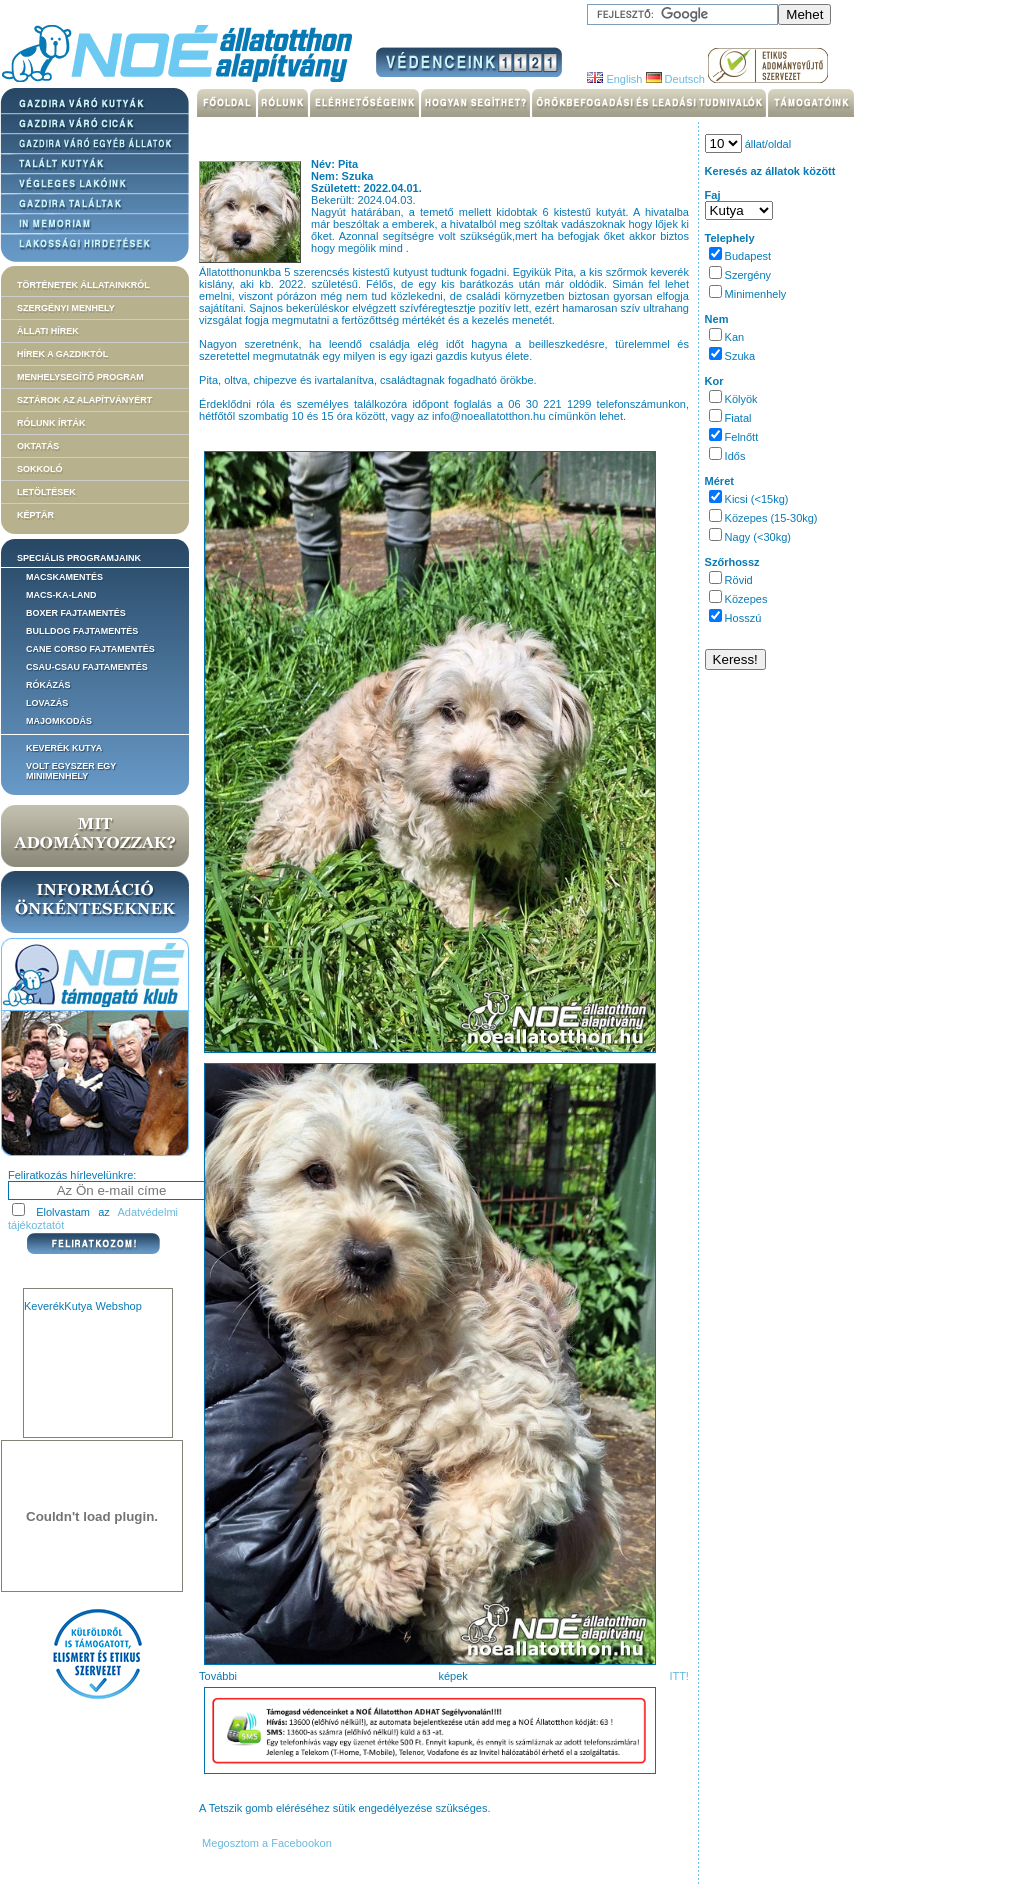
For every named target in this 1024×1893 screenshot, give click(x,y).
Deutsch (675, 79)
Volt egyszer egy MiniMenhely (71, 771)
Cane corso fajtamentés (90, 649)
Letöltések (46, 492)
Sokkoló (40, 469)
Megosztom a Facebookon (265, 1843)
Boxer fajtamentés (76, 613)
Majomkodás (59, 721)
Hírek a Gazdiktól (62, 354)
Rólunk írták (51, 423)
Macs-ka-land (61, 595)
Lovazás (47, 703)
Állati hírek (48, 331)
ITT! (679, 1676)
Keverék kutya (64, 748)
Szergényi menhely (66, 308)
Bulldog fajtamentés (82, 631)
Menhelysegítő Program (80, 377)
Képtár (35, 515)
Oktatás (38, 446)
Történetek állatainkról (83, 285)
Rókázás (48, 685)
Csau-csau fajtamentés (87, 667)
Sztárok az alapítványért (84, 400)
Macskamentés (64, 577)
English (614, 79)
